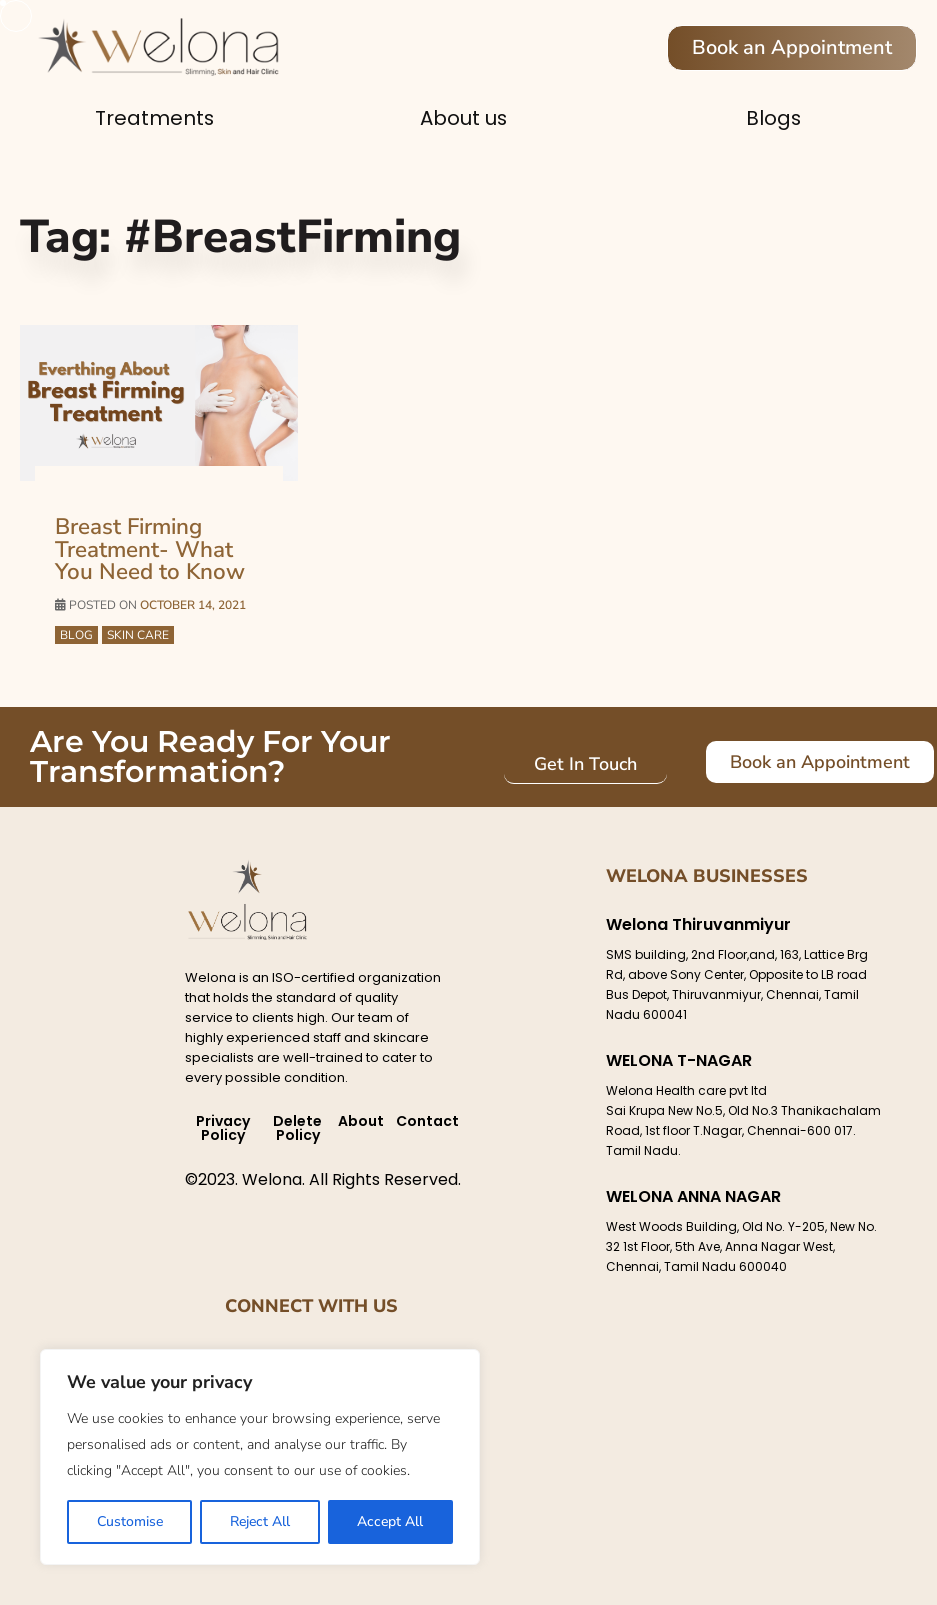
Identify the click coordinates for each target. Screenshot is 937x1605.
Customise (130, 1521)
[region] (260, 1457)
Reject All (260, 1521)
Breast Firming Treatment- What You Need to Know (147, 549)
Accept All (390, 1521)
